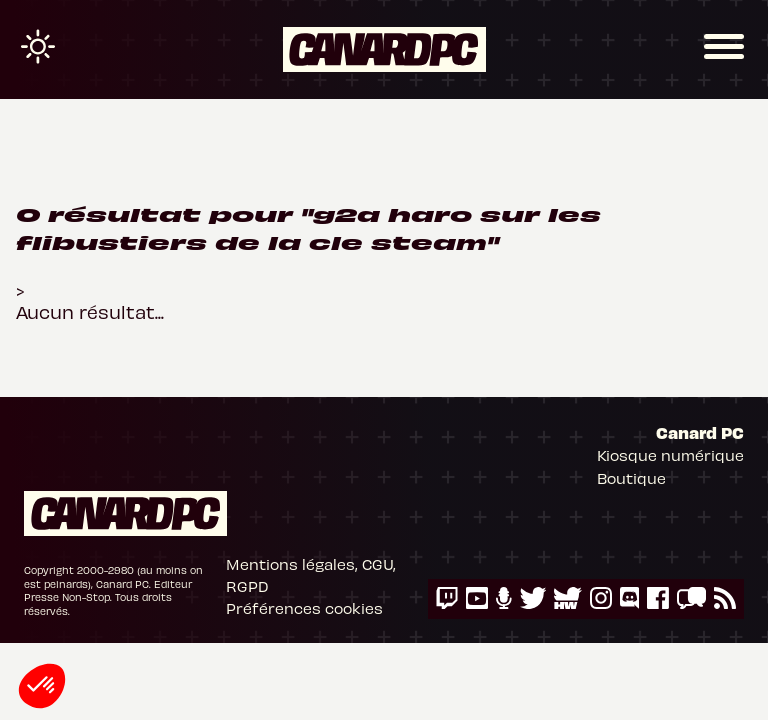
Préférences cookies (304, 608)
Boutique (631, 478)
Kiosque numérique (670, 455)
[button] (42, 686)
